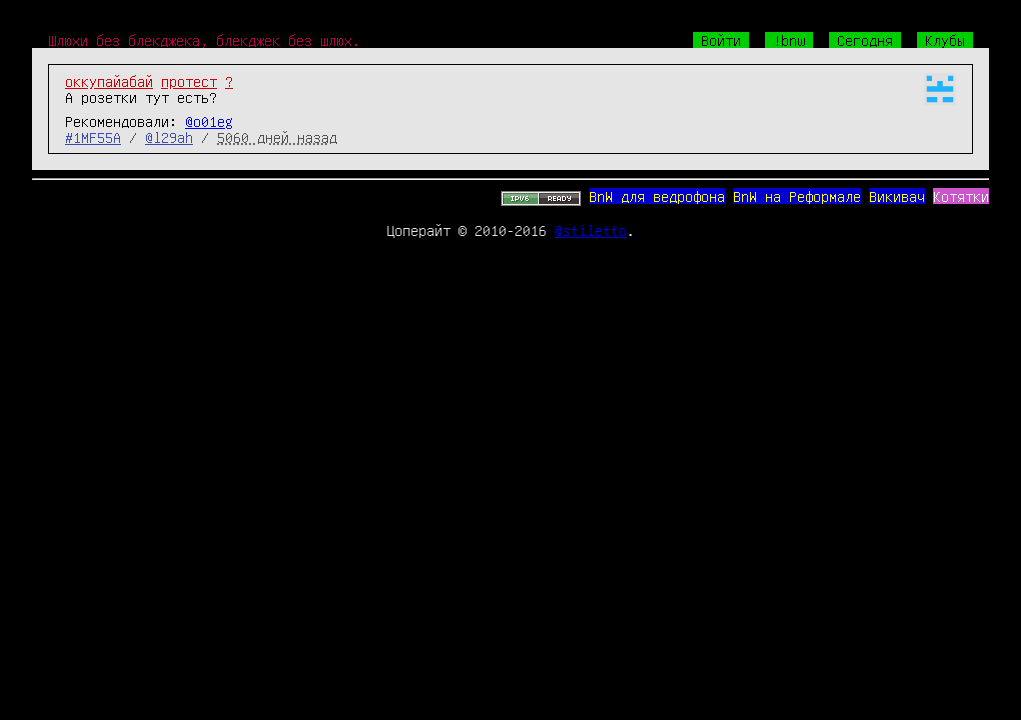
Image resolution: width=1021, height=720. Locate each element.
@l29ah (169, 137)
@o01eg (209, 121)
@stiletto (591, 230)
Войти (721, 40)
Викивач (897, 196)
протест (189, 81)
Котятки (961, 196)
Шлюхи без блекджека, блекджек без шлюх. (204, 40)
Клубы (945, 40)
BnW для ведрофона (657, 196)
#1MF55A (93, 137)
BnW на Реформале (797, 196)
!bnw (789, 40)
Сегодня (865, 40)
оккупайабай (109, 81)
